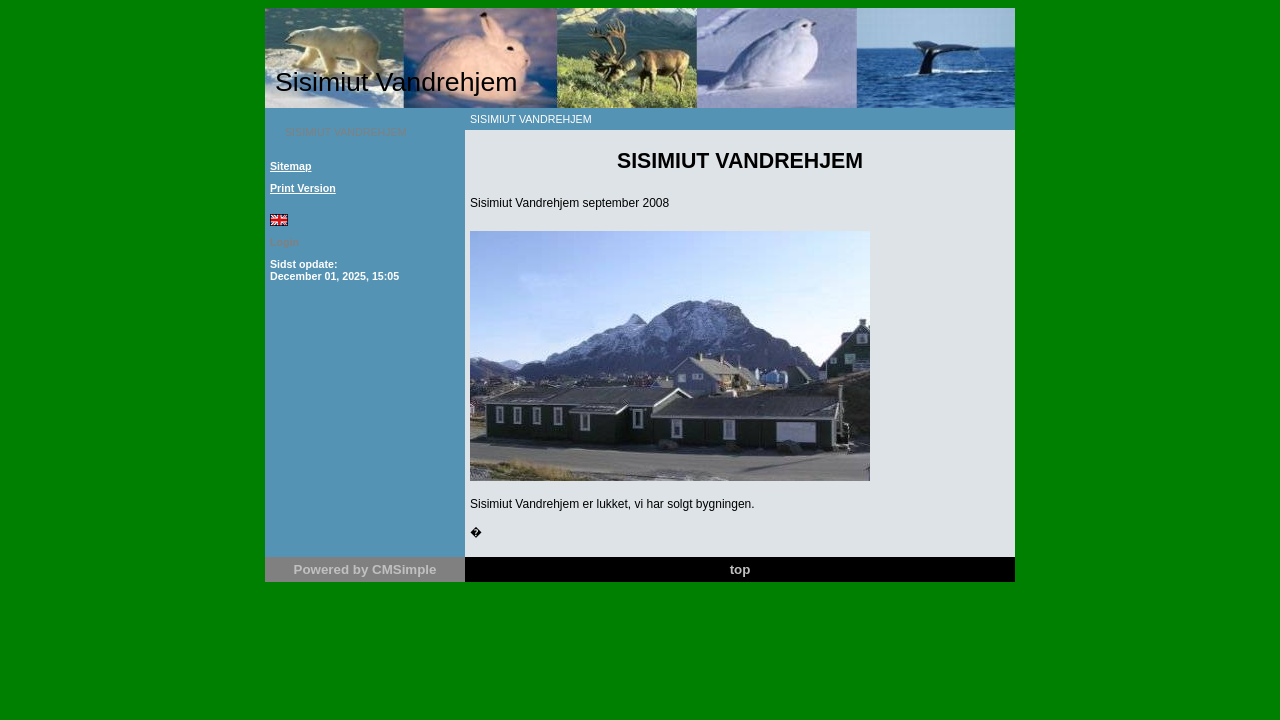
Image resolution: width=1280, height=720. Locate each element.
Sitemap (290, 166)
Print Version (303, 188)
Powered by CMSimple (365, 569)
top (740, 569)
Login (284, 242)
